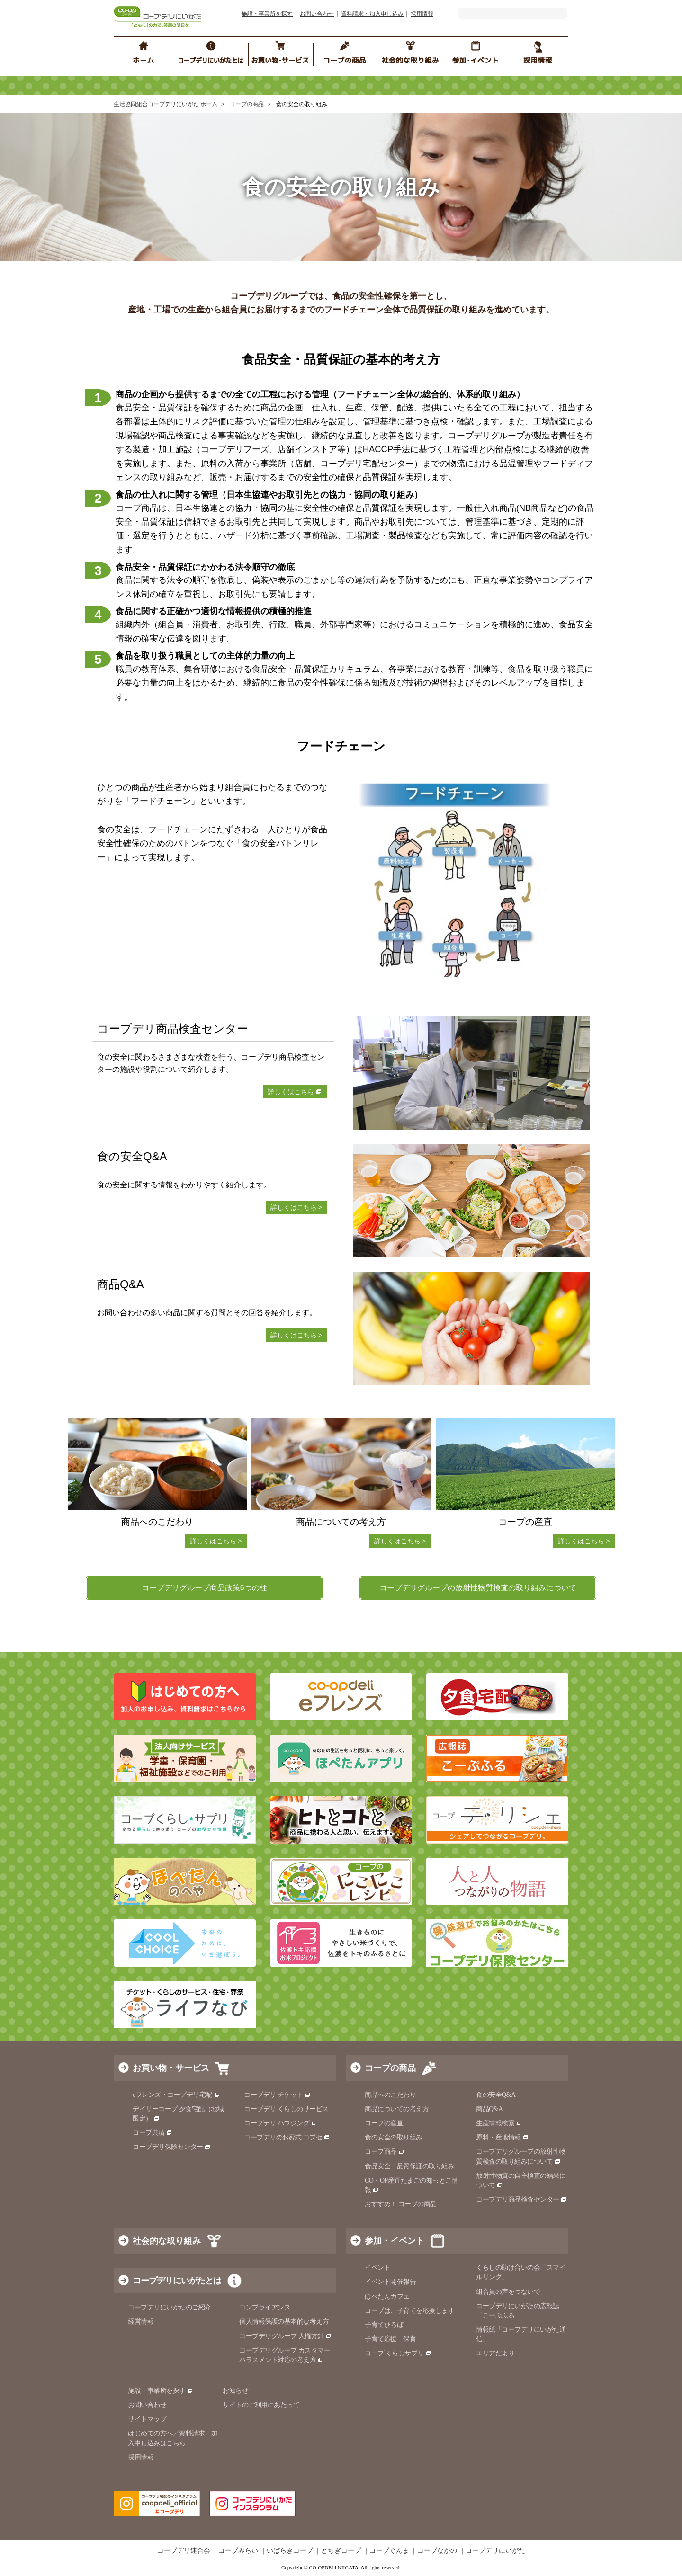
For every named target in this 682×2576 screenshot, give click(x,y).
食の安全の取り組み (393, 2137)
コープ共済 (152, 2132)
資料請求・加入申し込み (372, 13)
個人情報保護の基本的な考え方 (284, 2321)
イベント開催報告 (390, 2281)
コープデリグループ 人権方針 (285, 2336)
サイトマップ (147, 2419)
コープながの (437, 2551)
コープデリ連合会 (183, 2551)
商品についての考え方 (397, 2108)
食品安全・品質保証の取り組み (413, 2166)
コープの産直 (384, 2123)
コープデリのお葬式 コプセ (287, 2137)
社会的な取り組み (167, 2241)
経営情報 (140, 2321)
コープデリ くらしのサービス (286, 2108)
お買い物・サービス (171, 2068)
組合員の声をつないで (508, 2291)
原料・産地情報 (502, 2137)
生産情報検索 (499, 2123)
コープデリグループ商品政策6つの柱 (204, 1588)
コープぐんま (389, 2551)
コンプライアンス (264, 2307)
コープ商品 (384, 2151)
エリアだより (495, 2353)
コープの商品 (247, 104)
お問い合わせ (317, 13)
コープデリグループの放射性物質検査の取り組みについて (477, 1588)
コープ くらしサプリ (398, 2353)
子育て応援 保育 (390, 2339)
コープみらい (238, 2551)
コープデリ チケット (277, 2094)
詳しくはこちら (295, 1092)
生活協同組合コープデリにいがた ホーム (165, 104)
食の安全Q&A (496, 2094)
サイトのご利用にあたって (261, 2404)
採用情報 (422, 13)
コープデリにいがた (495, 2551)
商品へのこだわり (390, 2094)
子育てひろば (384, 2324)
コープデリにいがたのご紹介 (169, 2307)
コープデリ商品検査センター (521, 2199)
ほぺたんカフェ (387, 2296)
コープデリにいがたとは (177, 2280)
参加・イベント (394, 2241)
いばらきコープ (290, 2551)
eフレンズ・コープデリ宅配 (176, 2094)
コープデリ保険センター (172, 2146)
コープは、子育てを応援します (409, 2310)
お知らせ (235, 2390)
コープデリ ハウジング (280, 2123)
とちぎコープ (341, 2551)
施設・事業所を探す (267, 13)
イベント (377, 2267)
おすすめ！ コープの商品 (401, 2204)
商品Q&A (489, 2108)
